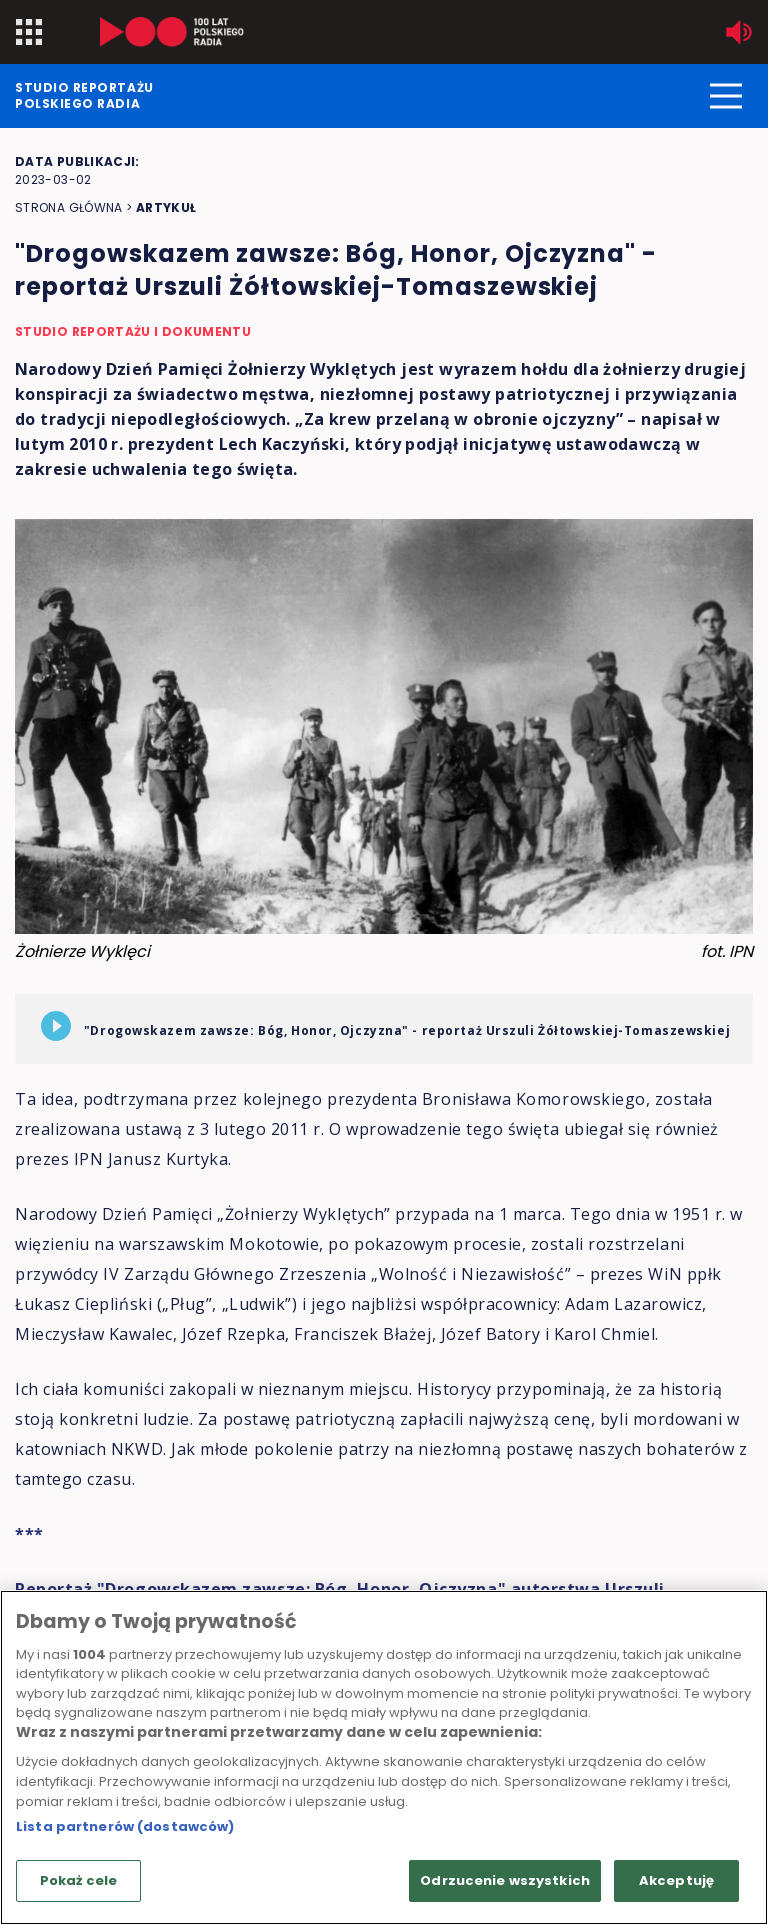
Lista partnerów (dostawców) (125, 1826)
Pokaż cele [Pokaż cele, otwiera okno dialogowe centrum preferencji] (78, 1880)
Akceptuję (676, 1880)
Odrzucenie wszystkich (505, 1880)
